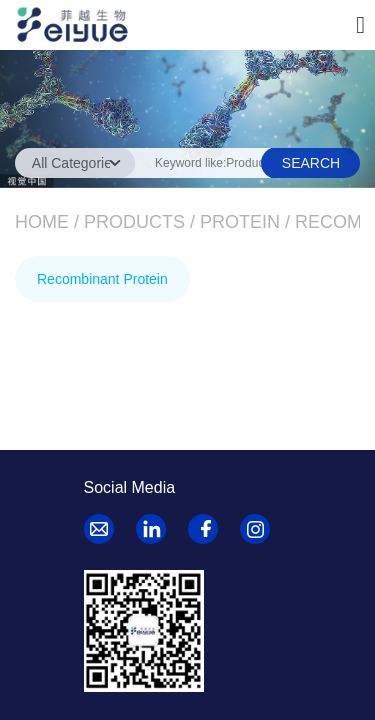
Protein (240, 222)
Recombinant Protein (102, 279)
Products (134, 222)
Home (42, 222)
